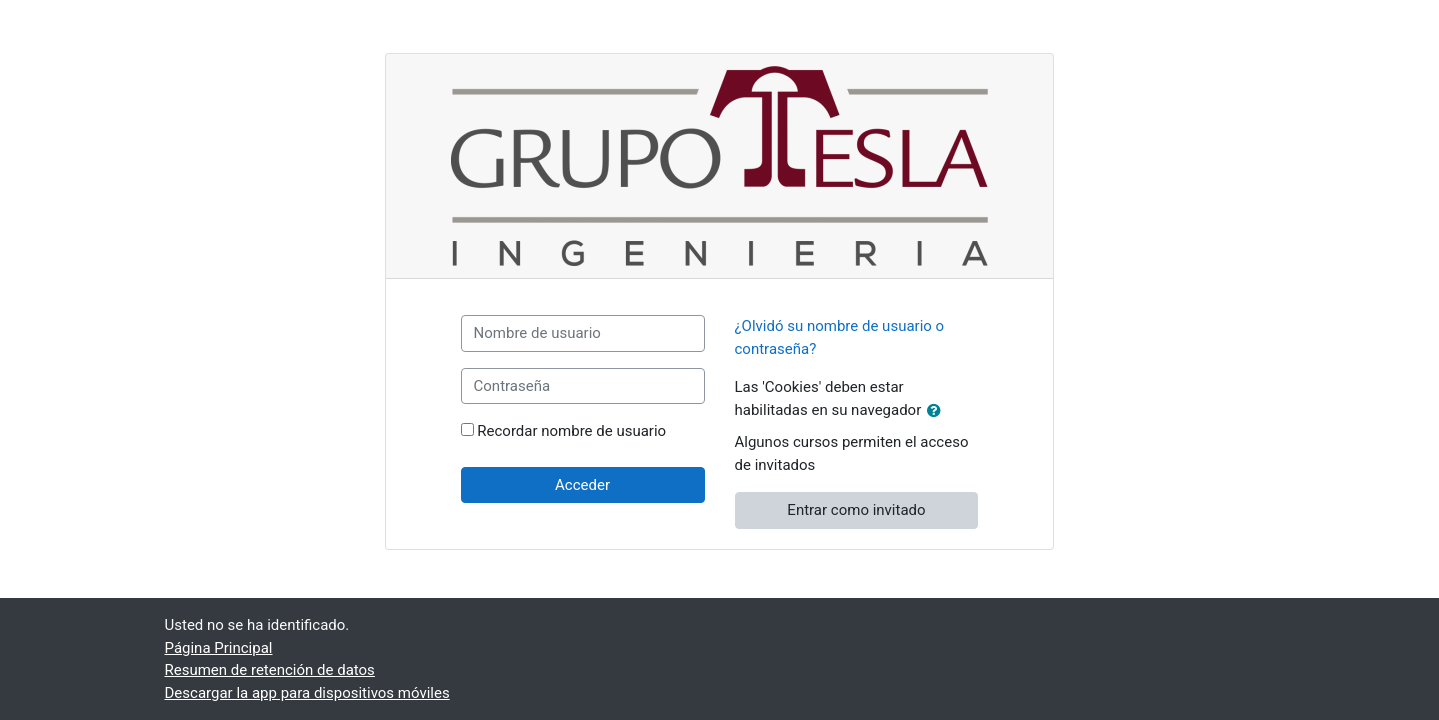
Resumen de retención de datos (270, 670)
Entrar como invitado (856, 510)
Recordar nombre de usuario (571, 431)
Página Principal (219, 648)
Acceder (582, 485)
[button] (938, 411)
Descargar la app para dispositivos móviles (307, 693)
